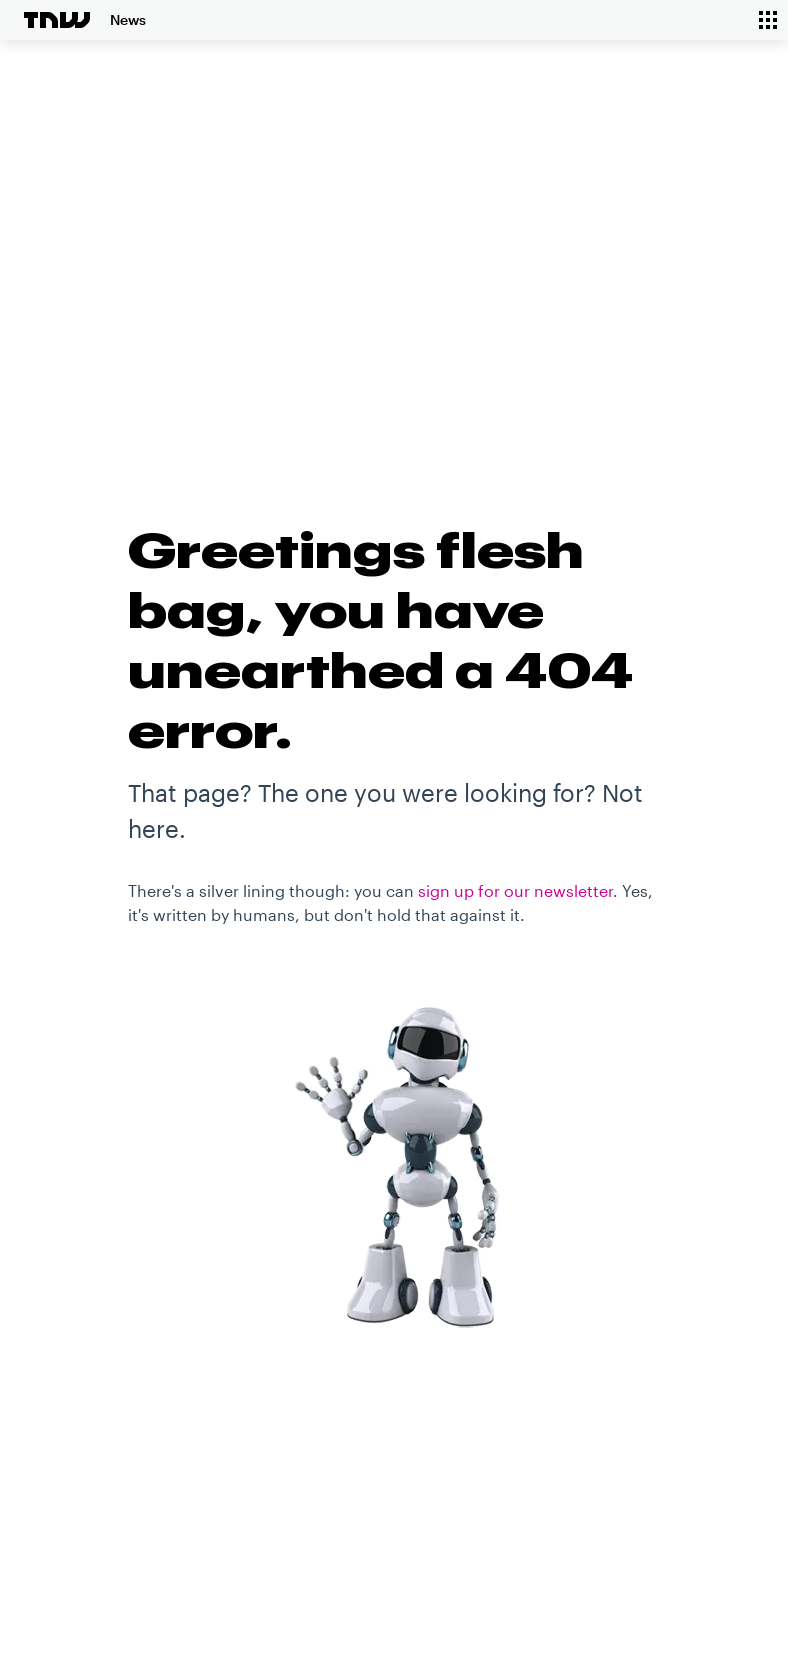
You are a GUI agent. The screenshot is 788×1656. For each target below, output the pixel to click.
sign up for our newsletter (515, 890)
